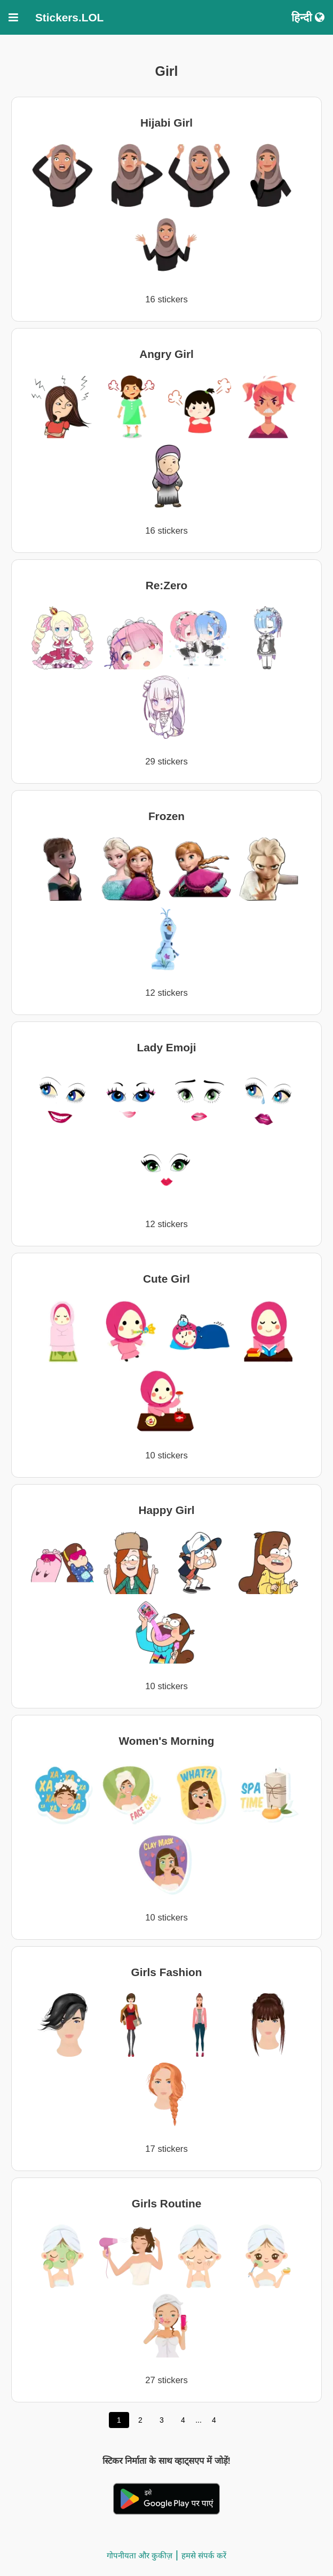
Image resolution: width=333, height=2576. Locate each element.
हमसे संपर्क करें (203, 2555)
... (198, 2420)
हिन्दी (307, 17)
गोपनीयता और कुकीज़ (139, 2555)
